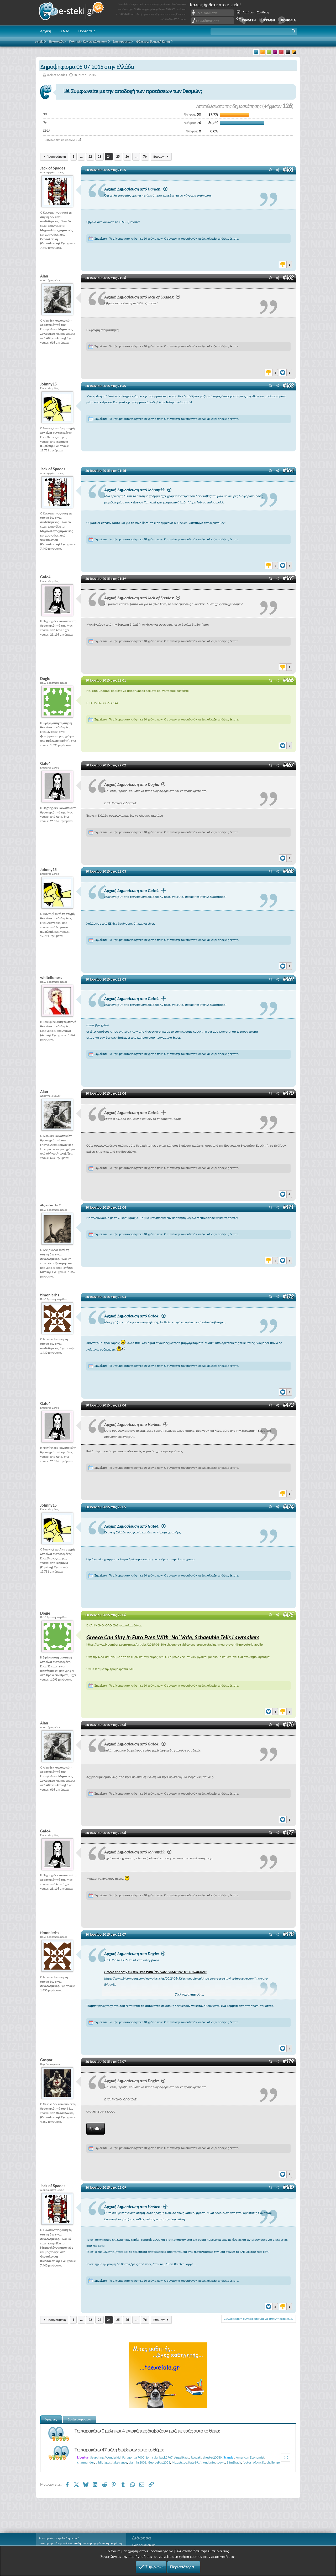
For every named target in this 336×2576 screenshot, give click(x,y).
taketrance (119, 2462)
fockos (247, 2462)
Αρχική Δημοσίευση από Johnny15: (138, 489)
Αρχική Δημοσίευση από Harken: (136, 189)
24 (109, 156)
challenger (273, 2462)
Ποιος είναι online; (144, 2545)
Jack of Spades (57, 75)
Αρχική (45, 31)
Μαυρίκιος (179, 2462)
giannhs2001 (137, 2462)
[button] (254, 31)
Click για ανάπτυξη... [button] (189, 1994)
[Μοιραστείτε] (277, 170)
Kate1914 (195, 2462)
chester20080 (212, 2457)
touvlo (220, 2462)
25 (118, 156)
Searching (97, 2457)
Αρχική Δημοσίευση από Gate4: (134, 890)
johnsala (152, 2457)
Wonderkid (112, 2457)
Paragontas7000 (133, 2457)
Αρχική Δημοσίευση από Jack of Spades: (142, 297)
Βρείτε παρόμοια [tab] (79, 2419)
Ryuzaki (196, 2457)
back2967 (166, 2457)
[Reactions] (285, 263)
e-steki (71, 13)
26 (127, 156)
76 (145, 156)
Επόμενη (159, 156)
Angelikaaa (181, 2457)
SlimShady (234, 2462)
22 (90, 156)
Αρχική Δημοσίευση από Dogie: (134, 784)
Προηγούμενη (56, 156)
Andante (209, 2462)
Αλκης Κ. (259, 2462)
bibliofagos (103, 2462)
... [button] (81, 156)
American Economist (250, 2457)
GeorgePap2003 (159, 2462)
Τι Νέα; (65, 31)
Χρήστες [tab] (51, 2419)
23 (99, 156)
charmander (85, 2462)
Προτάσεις (86, 31)
